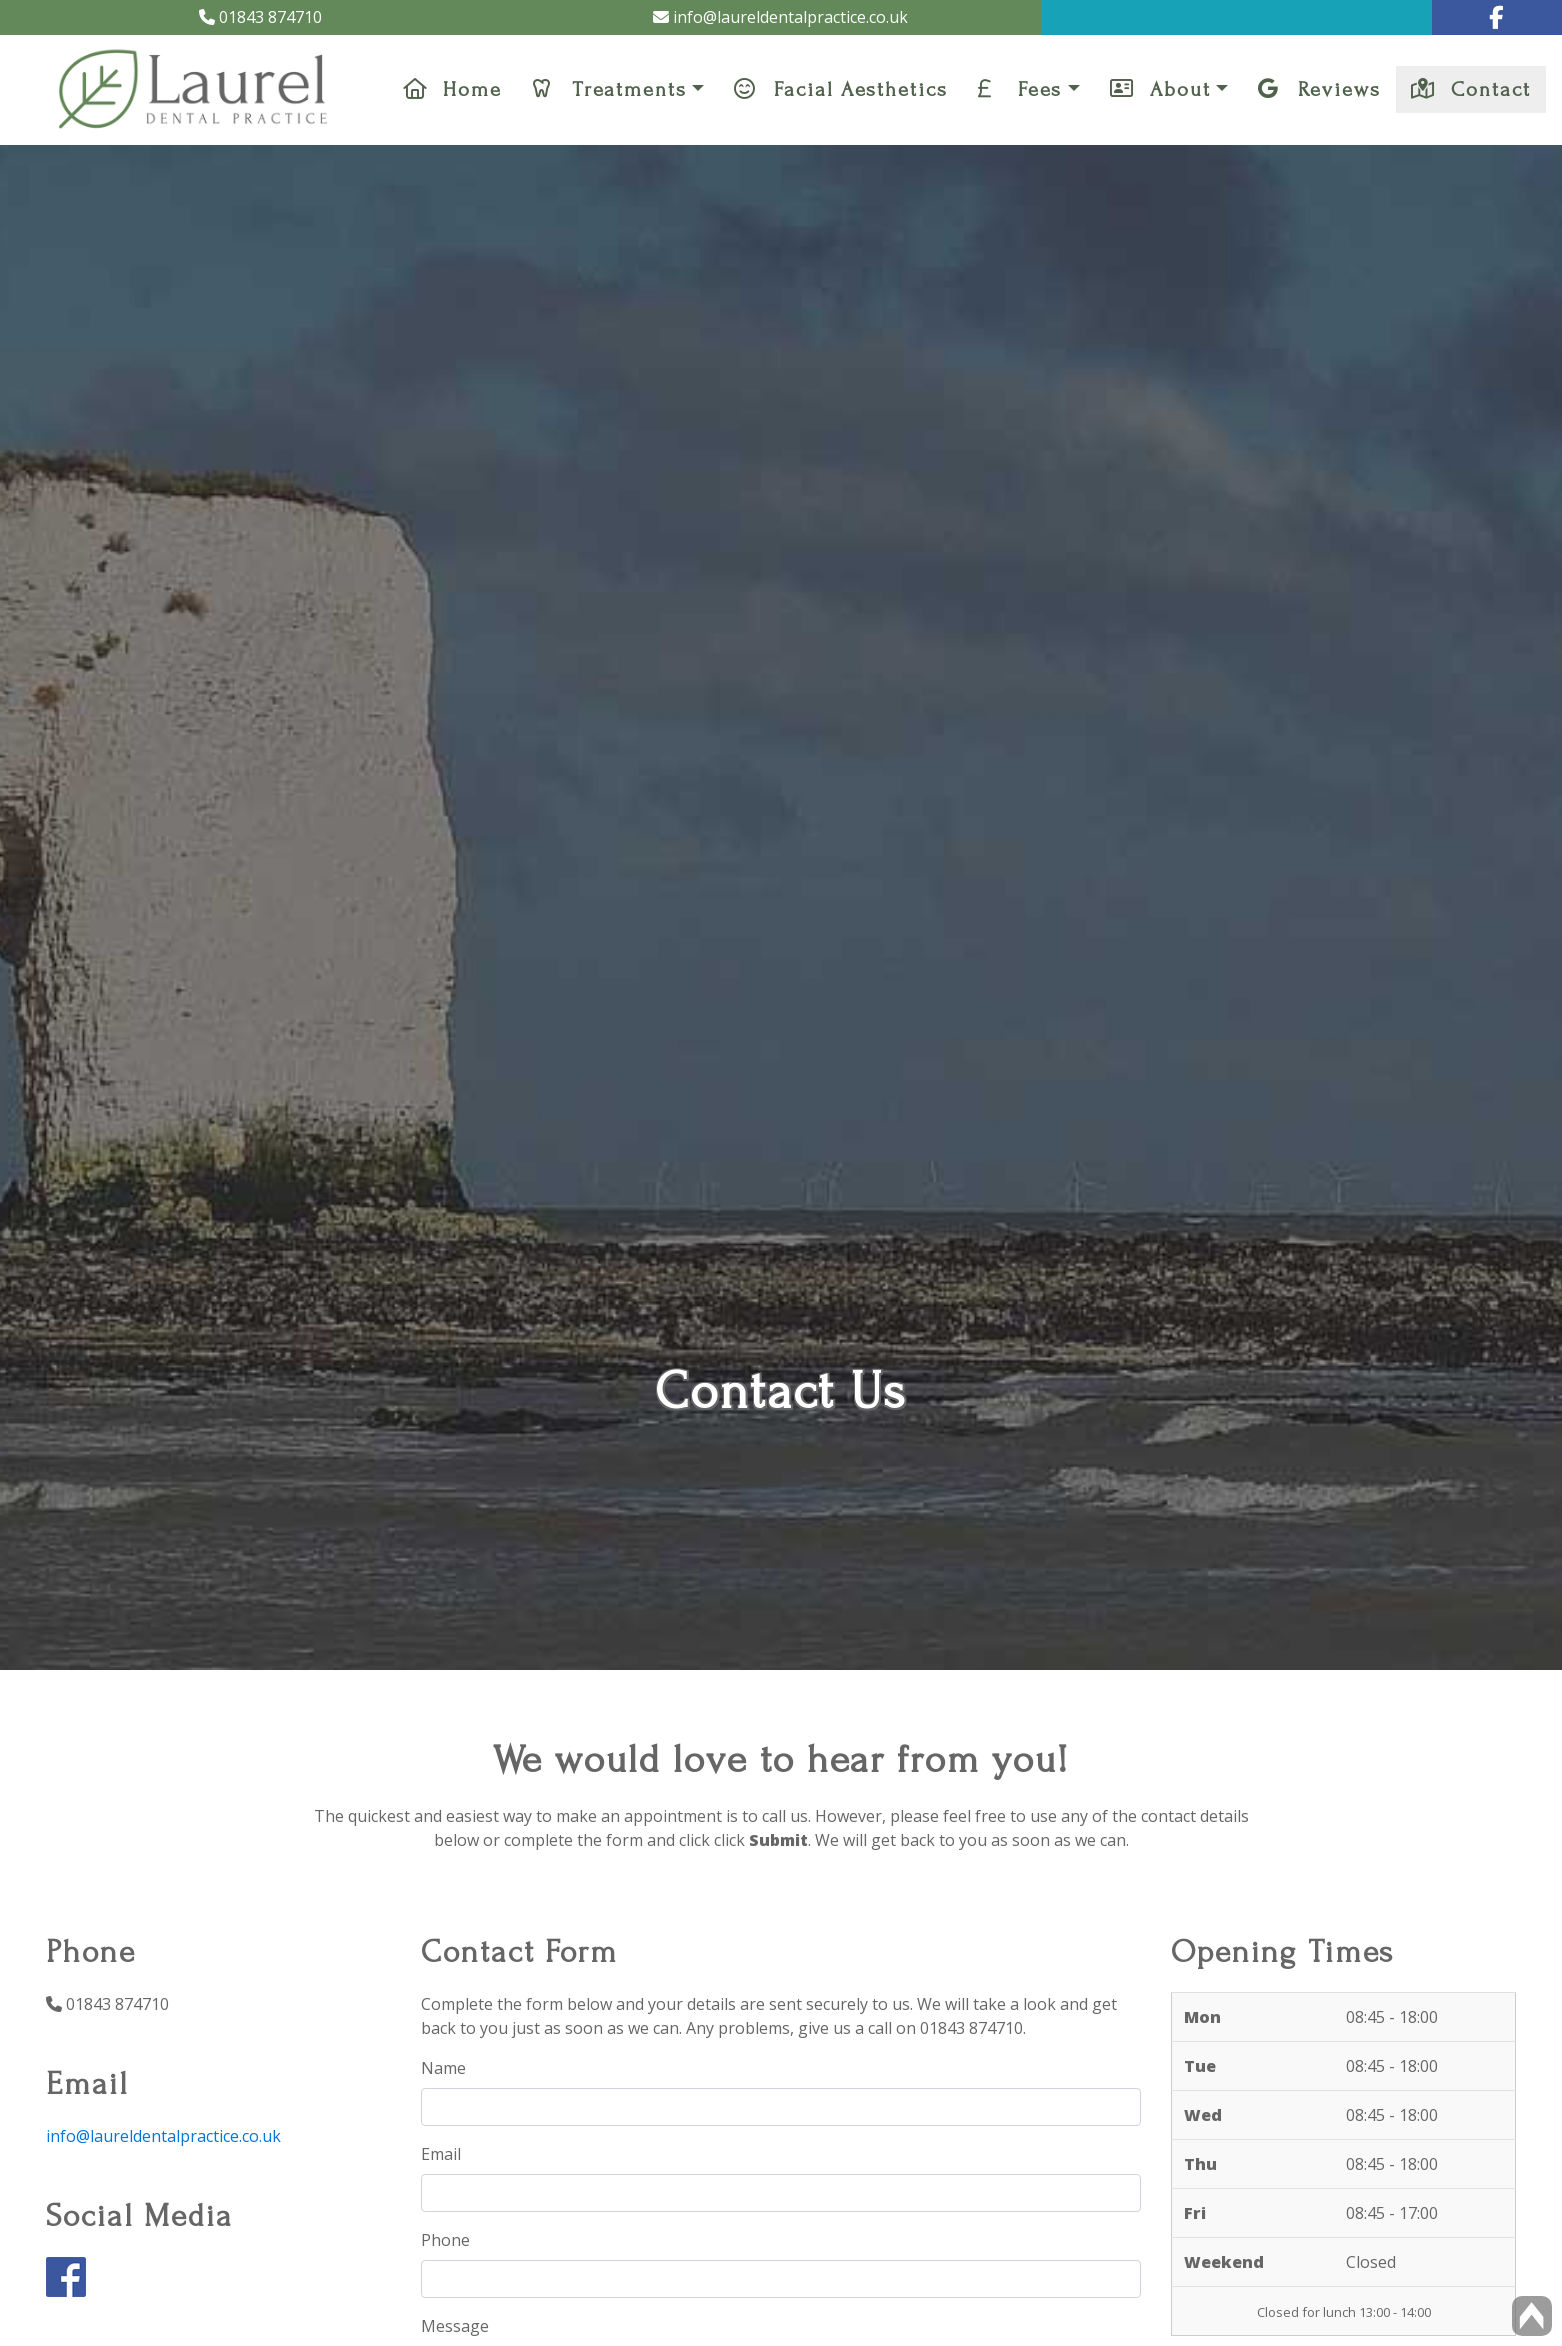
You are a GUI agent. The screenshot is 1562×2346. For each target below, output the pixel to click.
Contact (1471, 89)
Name (443, 2068)
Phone (445, 2240)
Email (441, 2154)
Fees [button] (1020, 89)
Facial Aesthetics (841, 89)
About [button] (1160, 89)
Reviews (1319, 89)
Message (455, 2326)
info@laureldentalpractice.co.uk (780, 17)
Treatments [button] (609, 89)
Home (452, 89)
